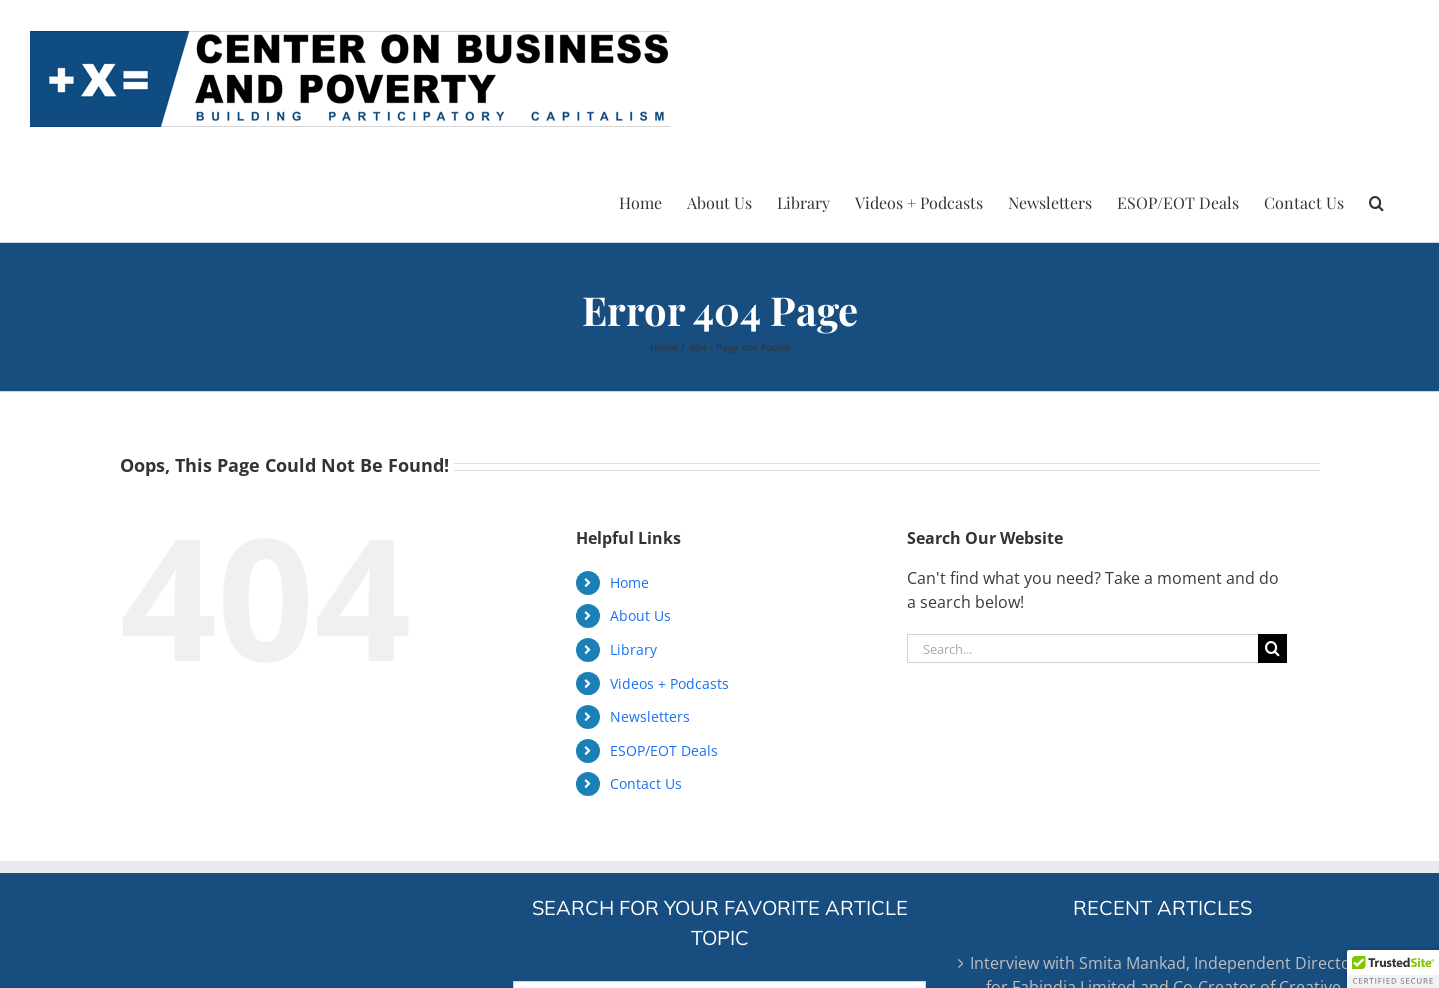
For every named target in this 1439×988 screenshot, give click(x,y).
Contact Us (646, 783)
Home (629, 582)
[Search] (1272, 648)
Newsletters (650, 716)
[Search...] (1082, 648)
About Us (640, 615)
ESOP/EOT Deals (664, 750)
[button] (1376, 200)
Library (633, 649)
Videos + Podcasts (669, 683)
